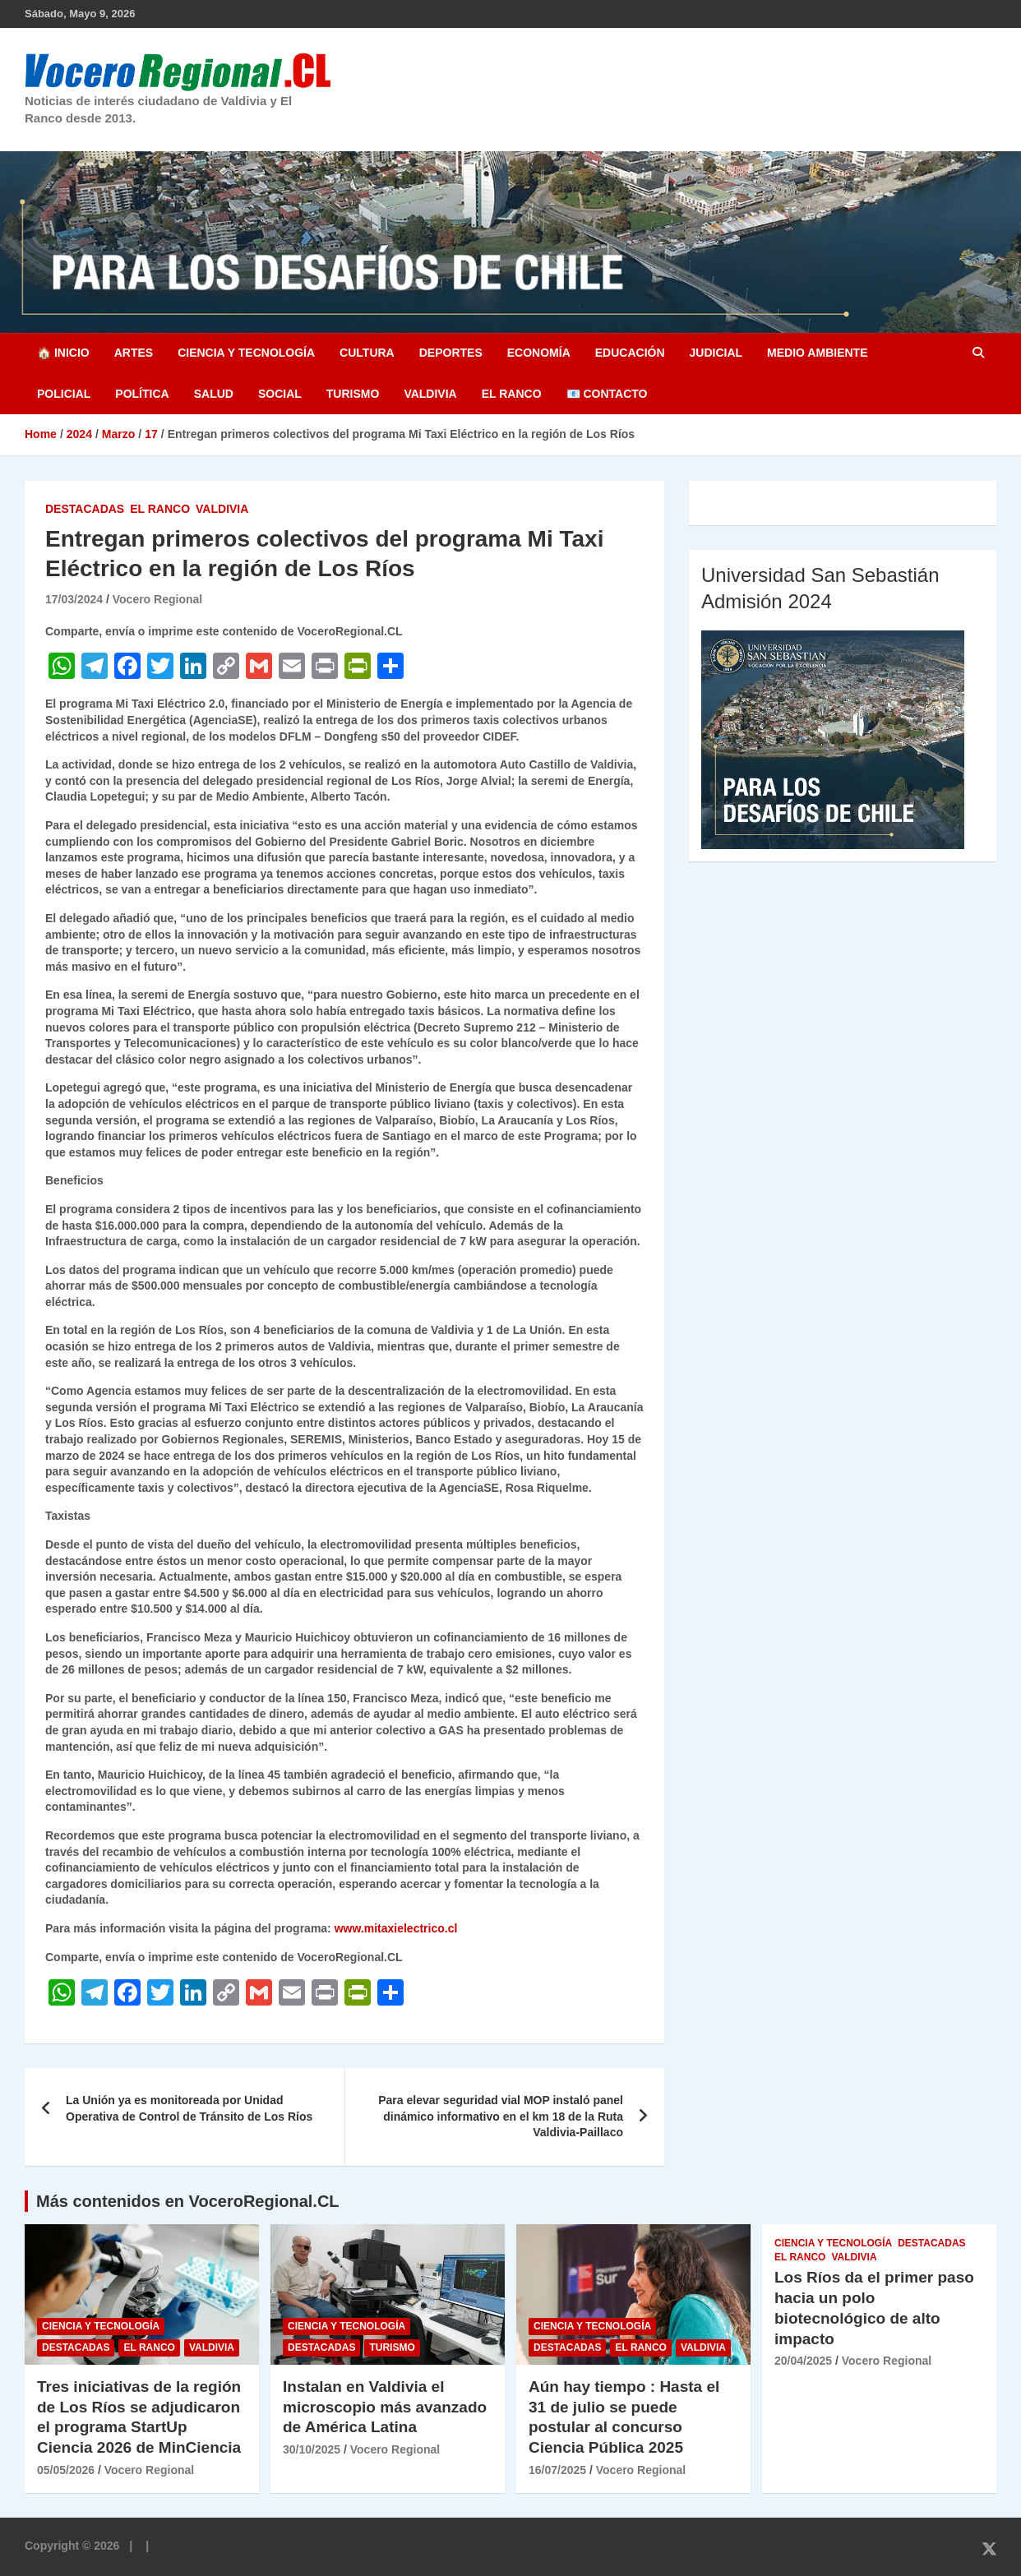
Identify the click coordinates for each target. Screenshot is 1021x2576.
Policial (63, 393)
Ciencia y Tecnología (246, 352)
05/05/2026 (66, 2470)
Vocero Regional (157, 599)
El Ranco (512, 393)
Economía (539, 352)
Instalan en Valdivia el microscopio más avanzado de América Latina (385, 2406)
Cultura (367, 352)
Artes (133, 352)
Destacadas (84, 508)
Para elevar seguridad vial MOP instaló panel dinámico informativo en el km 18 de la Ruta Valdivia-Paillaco (500, 2116)
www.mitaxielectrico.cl (396, 1928)
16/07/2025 (557, 2470)
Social (280, 393)
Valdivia (430, 393)
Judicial (716, 352)
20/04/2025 (803, 2360)
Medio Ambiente (817, 352)
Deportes (451, 352)
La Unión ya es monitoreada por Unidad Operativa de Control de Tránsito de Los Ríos (189, 2108)
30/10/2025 (311, 2449)
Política (142, 393)
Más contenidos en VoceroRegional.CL (188, 2201)
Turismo (353, 393)
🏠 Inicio (63, 352)
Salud (213, 393)
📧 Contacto (607, 393)
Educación (630, 352)
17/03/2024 (74, 599)
